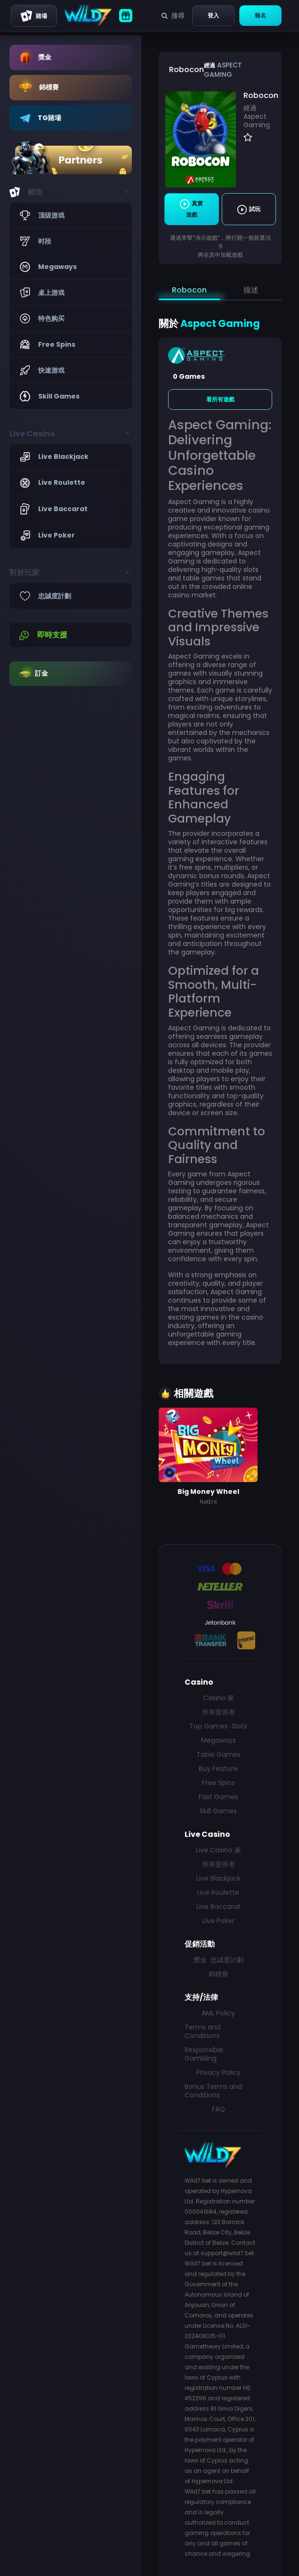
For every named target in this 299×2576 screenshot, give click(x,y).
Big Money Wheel (208, 1491)
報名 (260, 15)
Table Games (218, 1754)
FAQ (218, 2109)
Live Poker (218, 1920)
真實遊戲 (191, 209)
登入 (213, 15)
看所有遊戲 (220, 399)
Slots (239, 1726)
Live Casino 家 (218, 1850)
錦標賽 (218, 1974)
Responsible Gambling (204, 2054)
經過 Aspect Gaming (256, 116)
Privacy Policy (218, 2072)
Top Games (208, 1726)
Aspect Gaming (223, 69)
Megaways (218, 1740)
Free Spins (218, 1782)
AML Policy (218, 2013)
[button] (70, 192)
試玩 (248, 209)
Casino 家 (218, 1698)
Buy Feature (218, 1768)
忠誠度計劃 (226, 1960)
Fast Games (218, 1797)
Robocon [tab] (189, 290)
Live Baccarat (218, 1906)
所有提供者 (218, 1712)
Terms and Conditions (202, 2031)
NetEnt (208, 1502)
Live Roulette (218, 1892)
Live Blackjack (218, 1878)
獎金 (200, 1960)
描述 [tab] (251, 290)
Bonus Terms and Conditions (213, 2090)
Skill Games (218, 1811)
